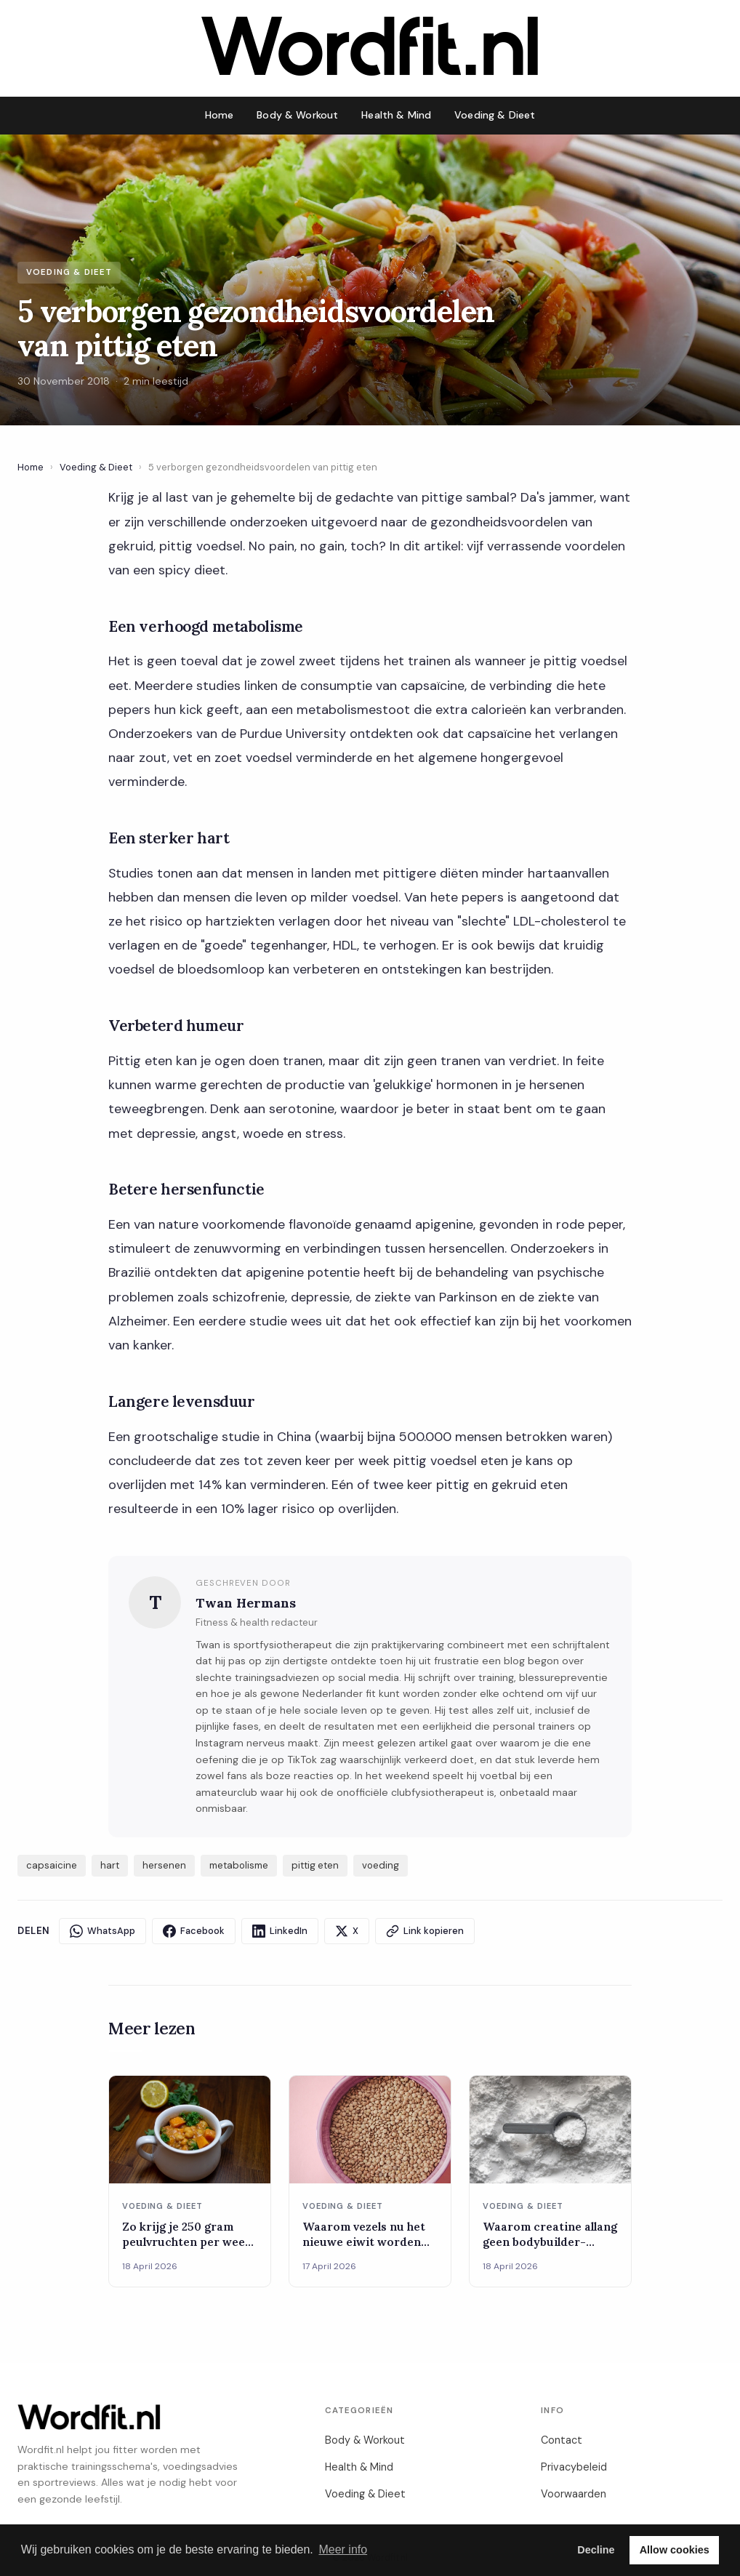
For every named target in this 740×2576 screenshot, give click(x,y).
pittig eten (315, 1865)
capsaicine (51, 1865)
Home (219, 114)
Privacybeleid (574, 2466)
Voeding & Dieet (494, 114)
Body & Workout (297, 114)
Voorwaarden (573, 2493)
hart (109, 1865)
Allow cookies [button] (674, 2550)
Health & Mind (396, 114)
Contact (561, 2440)
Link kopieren (425, 1931)
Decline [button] (595, 2550)
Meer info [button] (342, 2549)
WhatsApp (102, 1931)
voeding (380, 1865)
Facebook (194, 1931)
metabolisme (238, 1865)
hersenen (164, 1865)
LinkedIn (279, 1931)
